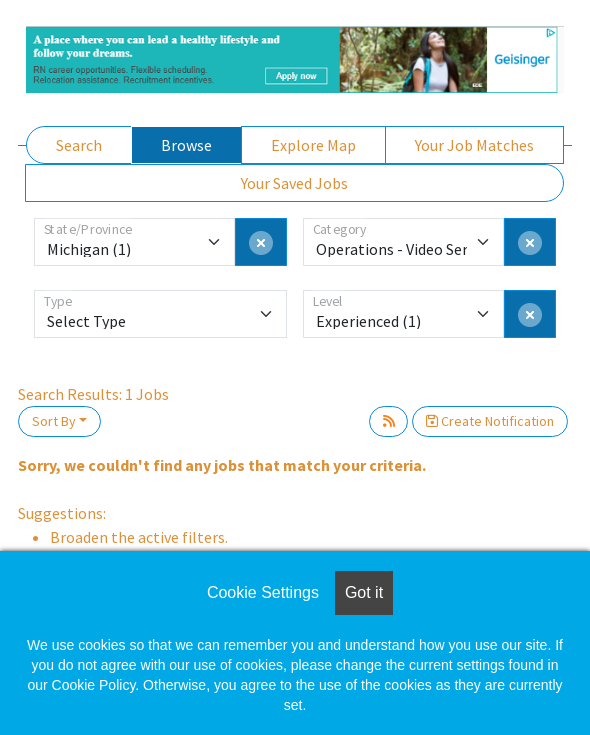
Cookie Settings (263, 592)
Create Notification (490, 421)
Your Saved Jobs (294, 183)
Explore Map (313, 145)
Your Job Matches (474, 145)
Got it (364, 592)
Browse (186, 145)
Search (79, 145)
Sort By (54, 421)
